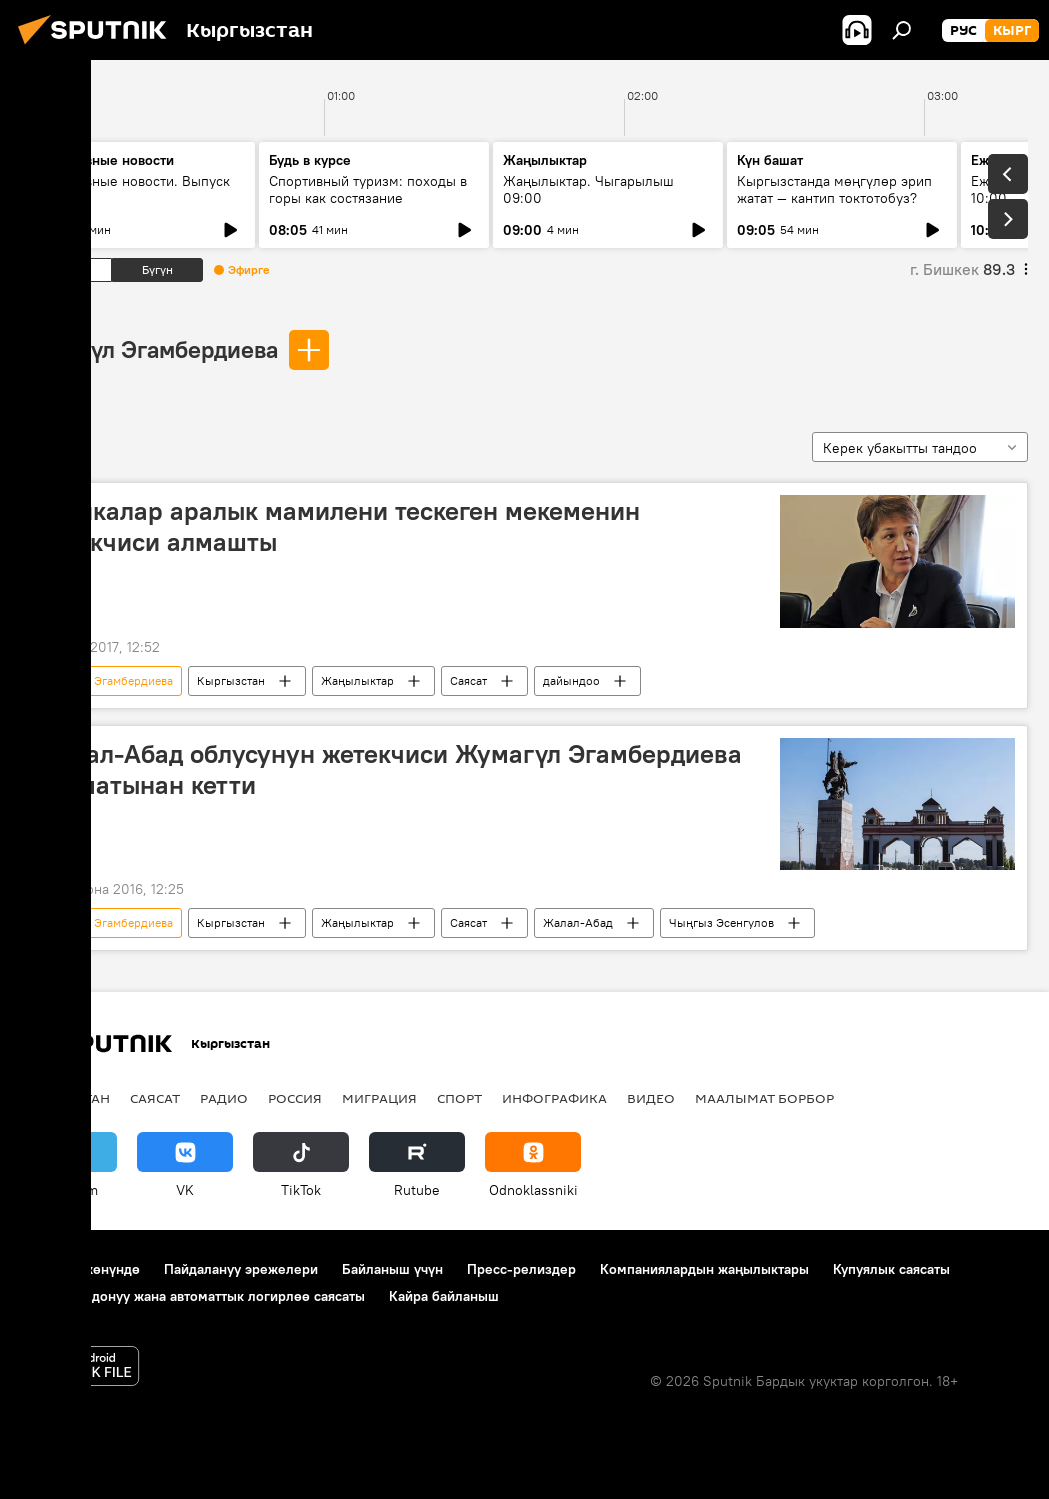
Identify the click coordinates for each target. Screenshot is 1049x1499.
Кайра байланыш (444, 1296)
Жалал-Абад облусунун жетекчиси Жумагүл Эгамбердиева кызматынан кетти (388, 769)
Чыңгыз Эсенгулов (721, 922)
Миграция (379, 1098)
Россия (295, 1098)
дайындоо (571, 680)
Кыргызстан (231, 680)
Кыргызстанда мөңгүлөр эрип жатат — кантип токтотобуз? (834, 189)
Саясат (468, 680)
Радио (224, 1098)
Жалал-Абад (578, 922)
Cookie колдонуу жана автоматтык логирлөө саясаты (193, 1296)
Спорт (459, 1098)
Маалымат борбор (764, 1098)
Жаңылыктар (357, 680)
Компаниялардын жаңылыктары (704, 1269)
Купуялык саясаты (891, 1269)
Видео (651, 1098)
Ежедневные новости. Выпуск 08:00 (132, 189)
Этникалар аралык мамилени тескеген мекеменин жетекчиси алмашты (337, 526)
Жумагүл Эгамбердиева (149, 349)
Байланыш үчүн (392, 1269)
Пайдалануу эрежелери (241, 1269)
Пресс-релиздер (521, 1269)
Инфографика (554, 1098)
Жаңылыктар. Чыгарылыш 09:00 (588, 189)
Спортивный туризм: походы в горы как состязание (368, 189)
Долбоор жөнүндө (80, 1269)
